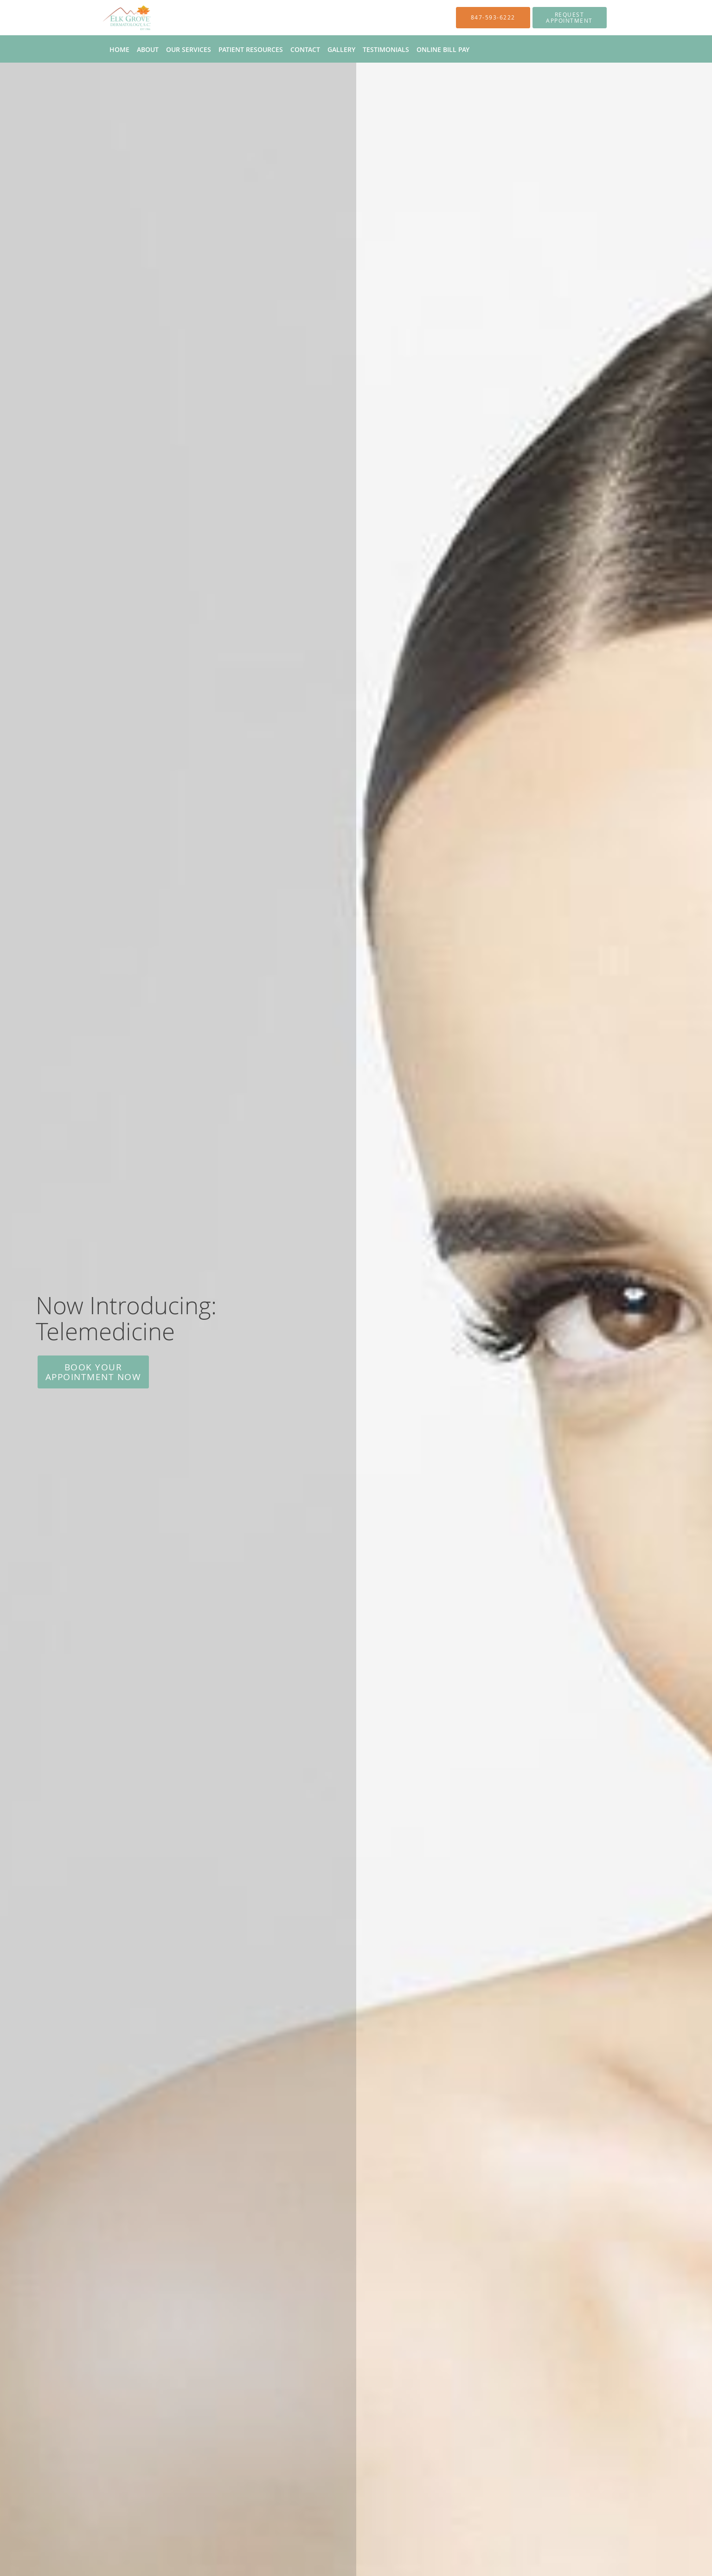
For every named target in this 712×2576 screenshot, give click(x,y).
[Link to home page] (113, 17)
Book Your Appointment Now (93, 1372)
